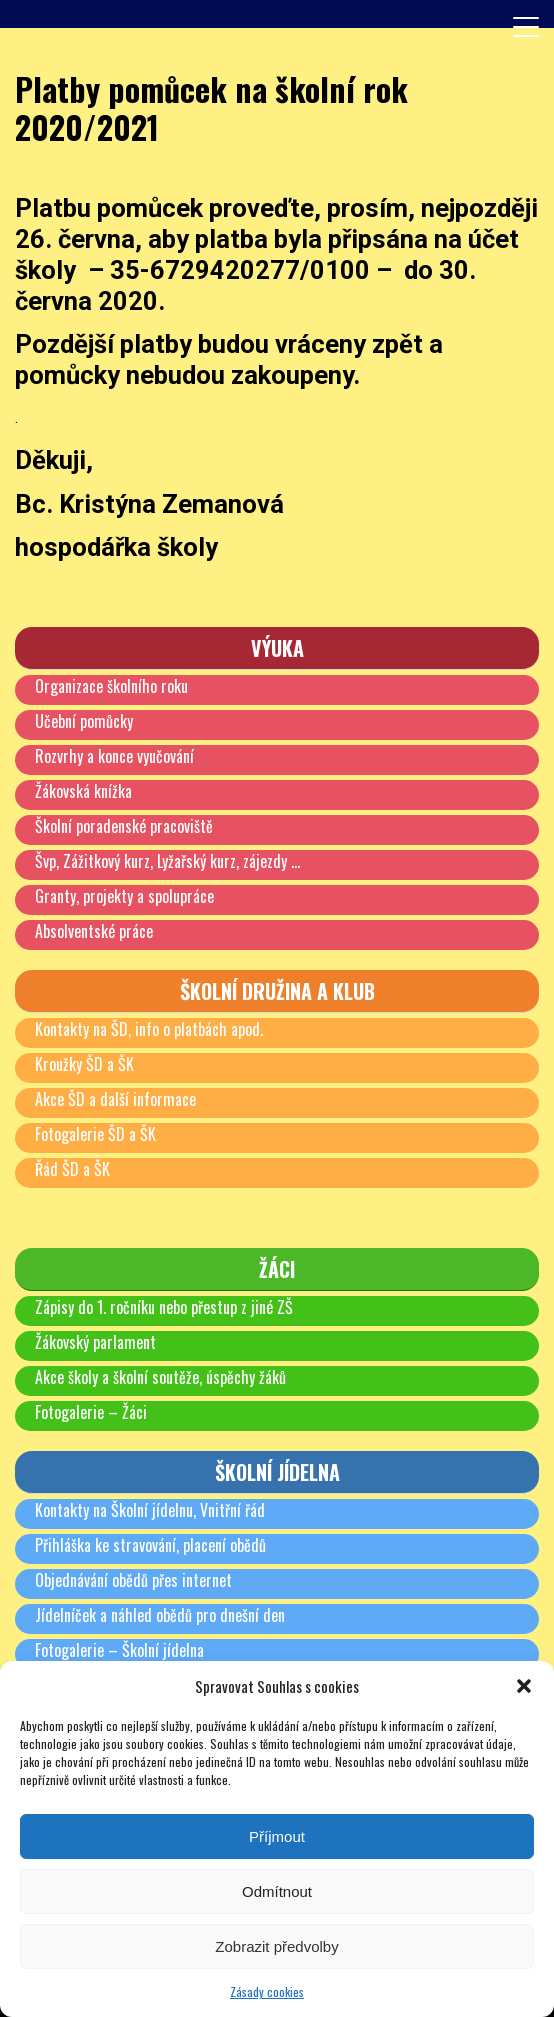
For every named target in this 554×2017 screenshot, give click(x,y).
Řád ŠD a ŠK (72, 1169)
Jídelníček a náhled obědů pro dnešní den (160, 1615)
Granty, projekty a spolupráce (124, 896)
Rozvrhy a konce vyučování (114, 756)
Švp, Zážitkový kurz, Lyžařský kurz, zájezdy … (167, 861)
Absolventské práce (94, 931)
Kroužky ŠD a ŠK (84, 1064)
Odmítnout (277, 1891)
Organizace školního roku (111, 686)
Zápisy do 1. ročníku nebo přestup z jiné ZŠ (164, 1307)
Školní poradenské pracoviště (124, 826)
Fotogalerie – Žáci (91, 1412)
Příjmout (277, 1836)
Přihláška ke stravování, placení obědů (150, 1545)
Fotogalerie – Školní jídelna (119, 1650)
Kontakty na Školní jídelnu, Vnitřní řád (150, 1510)
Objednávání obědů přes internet (133, 1580)
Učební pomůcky (84, 721)
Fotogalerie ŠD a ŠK (95, 1134)
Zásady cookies (267, 1991)
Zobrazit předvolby (276, 1946)
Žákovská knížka (83, 791)
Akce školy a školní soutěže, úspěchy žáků (160, 1377)
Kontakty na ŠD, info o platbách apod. (149, 1029)
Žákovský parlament (95, 1342)
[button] (524, 1686)
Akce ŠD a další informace (115, 1099)
